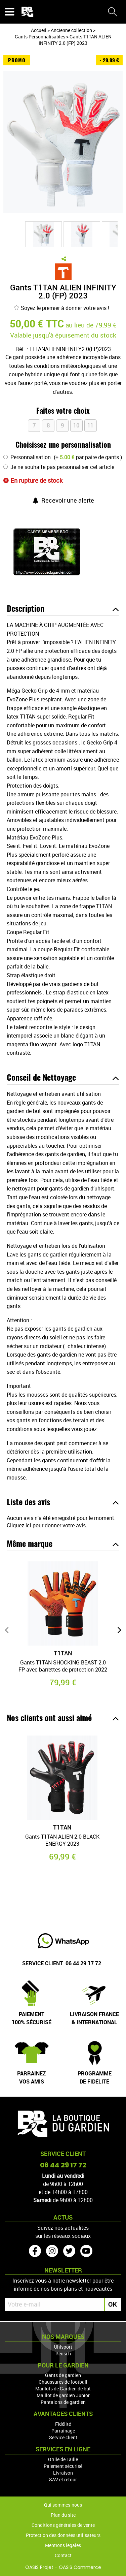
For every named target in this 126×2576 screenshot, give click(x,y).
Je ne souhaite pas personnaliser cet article (62, 467)
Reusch (63, 2353)
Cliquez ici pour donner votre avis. (47, 1525)
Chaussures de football (63, 2382)
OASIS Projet (39, 2567)
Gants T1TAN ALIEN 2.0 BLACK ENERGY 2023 (62, 1840)
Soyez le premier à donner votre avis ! (61, 308)
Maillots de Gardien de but (63, 2388)
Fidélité (63, 2424)
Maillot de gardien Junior (63, 2395)
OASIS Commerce (80, 2567)
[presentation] (6, 1629)
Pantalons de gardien (63, 2402)
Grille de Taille (63, 2459)
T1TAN (63, 1653)
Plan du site (63, 2515)
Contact (63, 2555)
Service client (63, 2437)
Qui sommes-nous (63, 2505)
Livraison (63, 2473)
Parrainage (63, 2430)
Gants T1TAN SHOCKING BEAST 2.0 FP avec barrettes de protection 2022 (62, 1666)
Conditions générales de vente (63, 2525)
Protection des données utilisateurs (63, 2535)
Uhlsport (63, 2347)
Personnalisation (30, 457)
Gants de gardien (63, 2375)
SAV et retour (63, 2479)
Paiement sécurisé (63, 2466)
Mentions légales (63, 2545)
